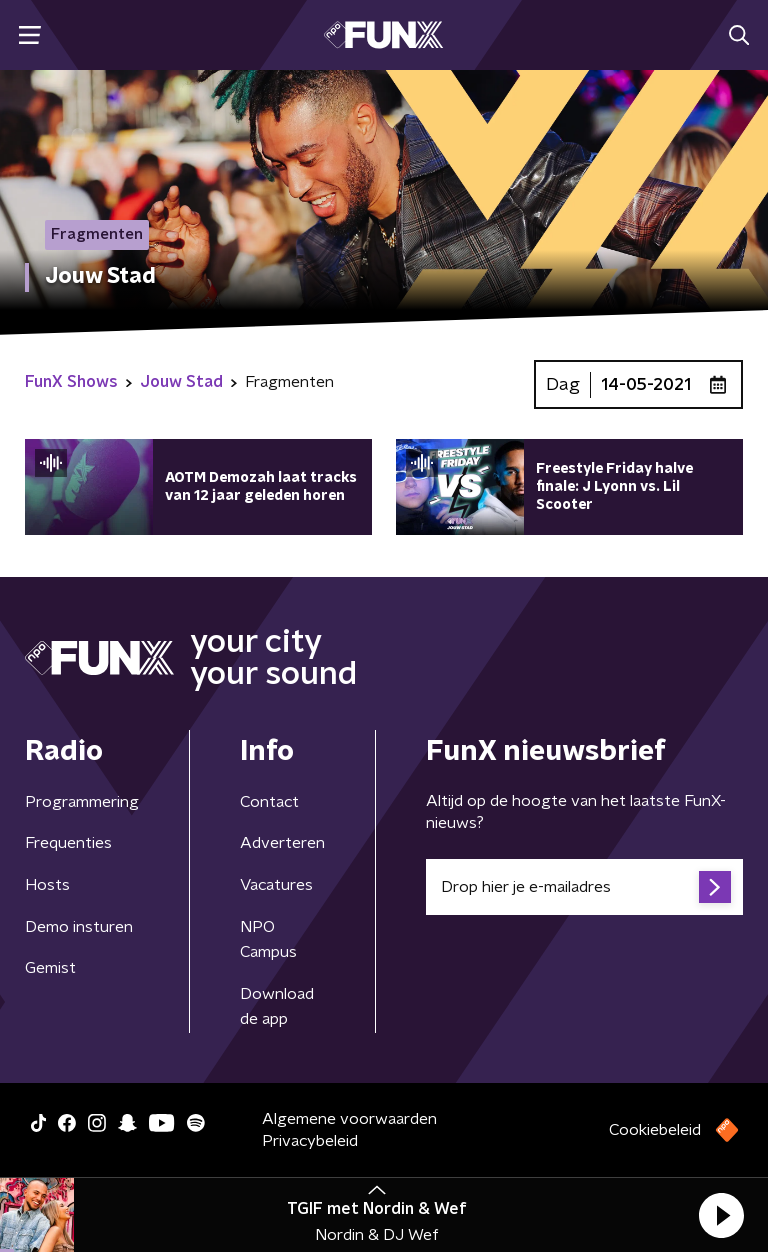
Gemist (50, 968)
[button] (721, 1215)
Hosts (47, 885)
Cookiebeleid (655, 1130)
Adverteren (282, 843)
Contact (269, 802)
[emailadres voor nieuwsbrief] (584, 887)
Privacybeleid (310, 1141)
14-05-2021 (646, 385)
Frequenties (68, 843)
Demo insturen (79, 927)
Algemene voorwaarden (349, 1119)
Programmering (82, 802)
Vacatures (276, 885)
